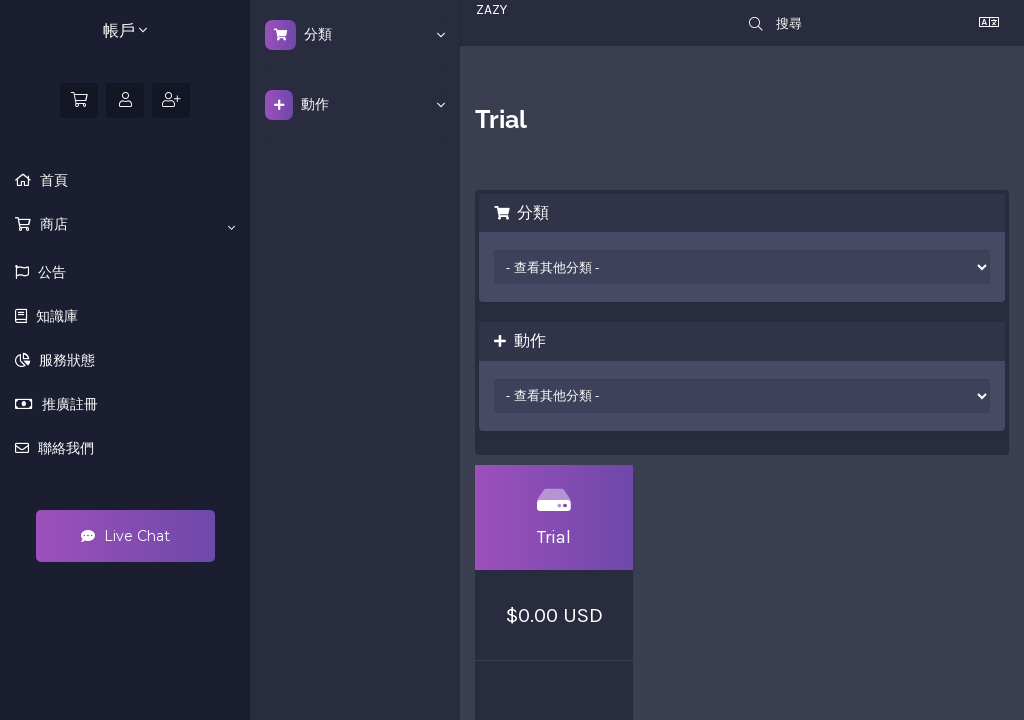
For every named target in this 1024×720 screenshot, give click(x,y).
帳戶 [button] (125, 30)
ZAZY (491, 9)
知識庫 (55, 316)
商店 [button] (135, 225)
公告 (50, 272)
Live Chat (125, 536)
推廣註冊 (68, 404)
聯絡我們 (64, 448)
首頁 (52, 180)
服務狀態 (65, 360)
